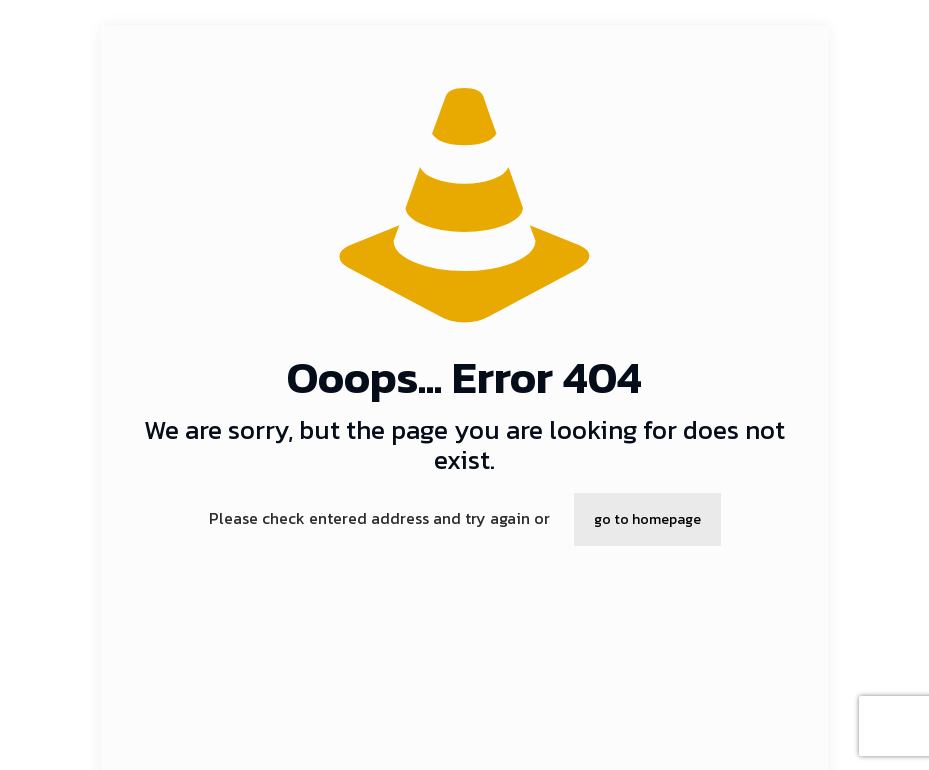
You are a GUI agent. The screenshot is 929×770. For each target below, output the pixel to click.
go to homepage (647, 519)
